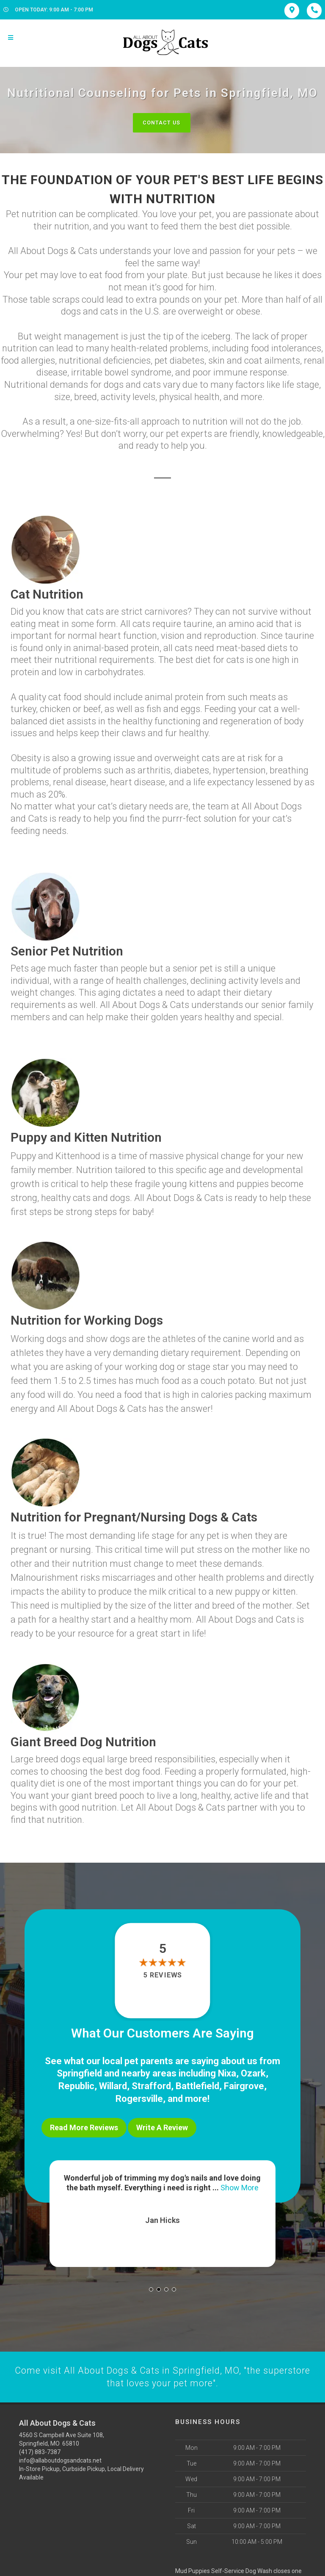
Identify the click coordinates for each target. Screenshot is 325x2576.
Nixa (227, 2073)
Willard (113, 2085)
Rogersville (139, 2097)
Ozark (253, 2073)
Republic (76, 2085)
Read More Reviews (84, 2125)
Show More (239, 2184)
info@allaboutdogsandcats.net (60, 2457)
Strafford (151, 2085)
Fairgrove (244, 2085)
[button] (151, 2286)
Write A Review (162, 2125)
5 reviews (162, 1975)
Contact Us (161, 122)
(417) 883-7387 (40, 2449)
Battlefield (197, 2085)
